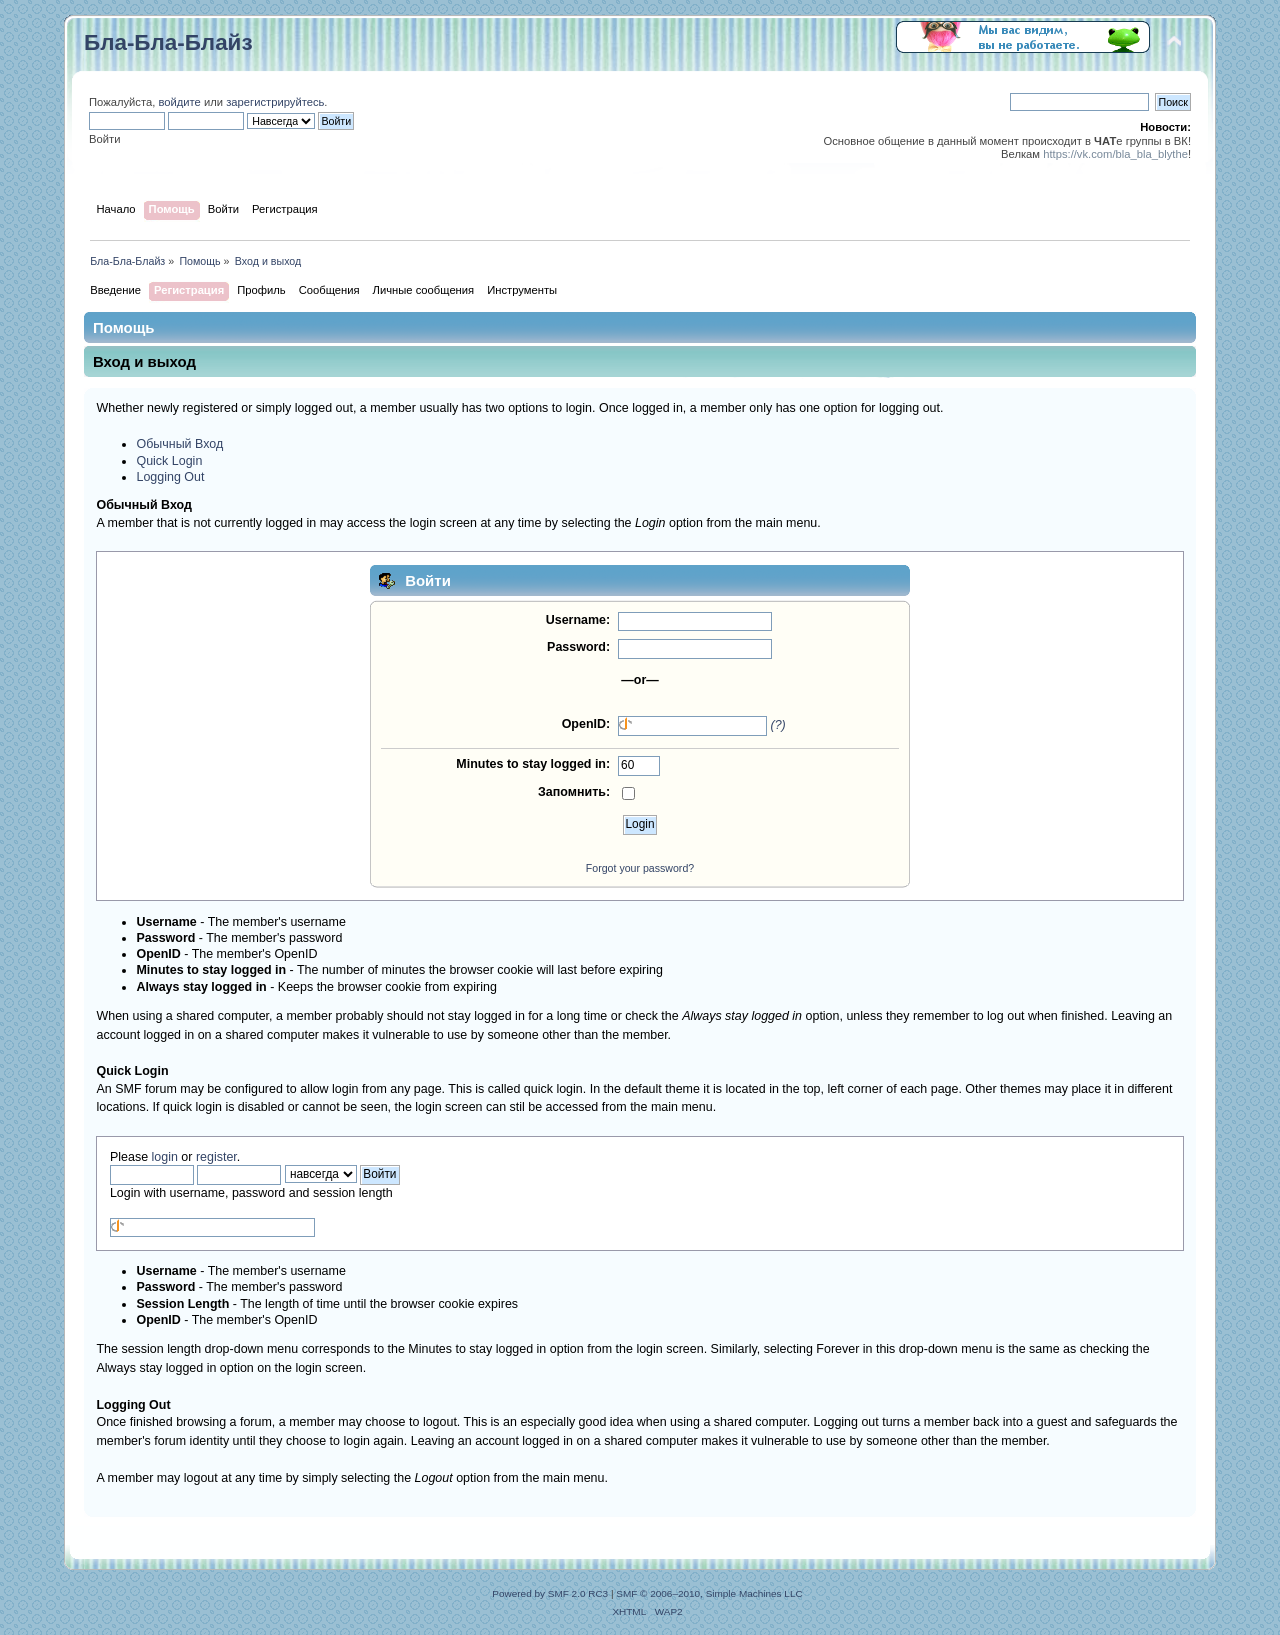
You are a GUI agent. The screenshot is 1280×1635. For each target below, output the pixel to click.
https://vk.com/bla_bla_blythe (1115, 154)
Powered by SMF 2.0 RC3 (550, 1593)
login (165, 1157)
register (216, 1157)
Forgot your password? (640, 868)
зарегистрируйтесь (275, 102)
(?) (778, 725)
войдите (179, 102)
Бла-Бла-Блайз (168, 42)
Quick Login (169, 461)
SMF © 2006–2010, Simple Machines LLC (709, 1593)
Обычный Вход (179, 444)
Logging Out (170, 477)
